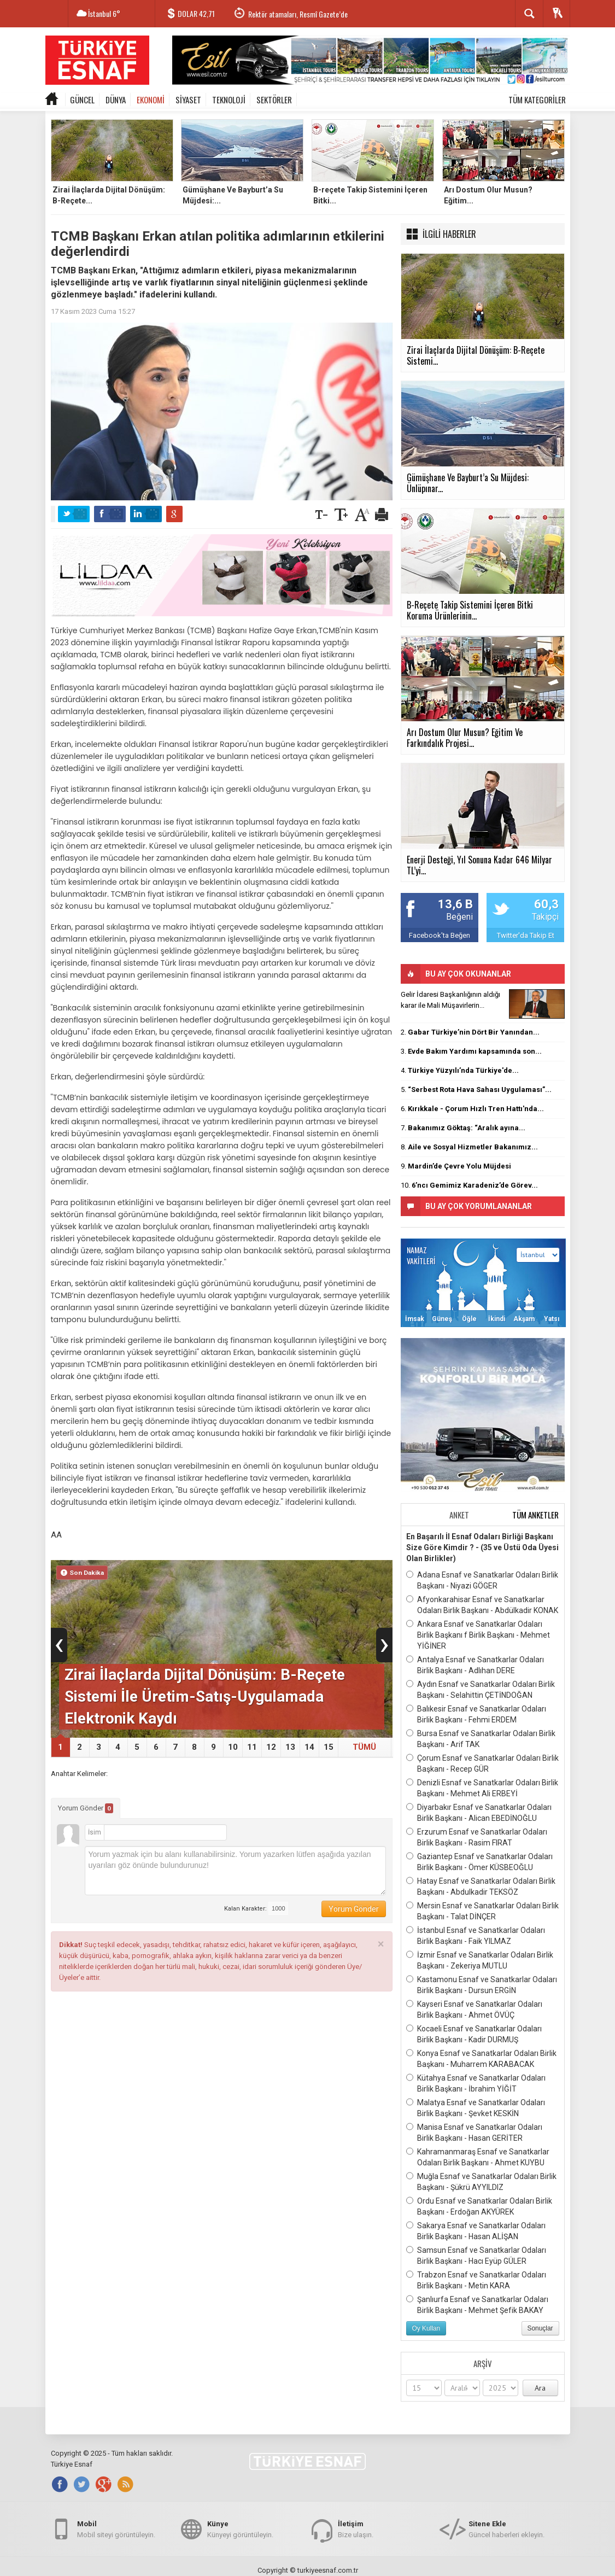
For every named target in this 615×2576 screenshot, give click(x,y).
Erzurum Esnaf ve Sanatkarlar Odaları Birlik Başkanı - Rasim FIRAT (476, 1836)
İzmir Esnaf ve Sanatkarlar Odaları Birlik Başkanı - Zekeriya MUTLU (479, 1959)
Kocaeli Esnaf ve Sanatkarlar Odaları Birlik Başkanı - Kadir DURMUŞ (474, 2033)
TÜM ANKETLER (535, 1515)
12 (271, 1747)
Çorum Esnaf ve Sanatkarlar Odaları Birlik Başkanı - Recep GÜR (482, 1763)
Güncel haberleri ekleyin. (506, 2529)
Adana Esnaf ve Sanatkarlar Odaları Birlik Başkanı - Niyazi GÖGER (482, 1579)
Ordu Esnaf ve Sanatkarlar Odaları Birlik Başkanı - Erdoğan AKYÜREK (479, 2205)
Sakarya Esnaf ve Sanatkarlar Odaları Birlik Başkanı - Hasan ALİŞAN (476, 2230)
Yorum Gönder (85, 1808)
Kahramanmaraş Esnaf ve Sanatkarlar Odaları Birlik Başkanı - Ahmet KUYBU (477, 2156)
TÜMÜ (364, 1747)
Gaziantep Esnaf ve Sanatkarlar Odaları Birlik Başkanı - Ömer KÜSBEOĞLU (479, 1861)
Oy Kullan (426, 2328)
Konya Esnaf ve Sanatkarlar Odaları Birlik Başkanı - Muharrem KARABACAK (481, 2058)
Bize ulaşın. (355, 2529)
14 (309, 1747)
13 (290, 1747)
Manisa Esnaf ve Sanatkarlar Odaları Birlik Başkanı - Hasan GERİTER (474, 2132)
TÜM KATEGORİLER (537, 100)
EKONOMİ (151, 100)
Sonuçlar (540, 2328)
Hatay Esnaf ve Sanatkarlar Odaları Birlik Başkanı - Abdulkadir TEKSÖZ (480, 1886)
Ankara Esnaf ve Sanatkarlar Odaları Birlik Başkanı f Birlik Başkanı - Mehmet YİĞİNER (478, 1634)
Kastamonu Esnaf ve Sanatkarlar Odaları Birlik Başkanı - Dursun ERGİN (481, 1984)
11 (252, 1747)
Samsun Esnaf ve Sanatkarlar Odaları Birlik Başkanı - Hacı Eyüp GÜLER (476, 2255)
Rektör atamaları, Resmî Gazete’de (298, 14)
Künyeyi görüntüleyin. (240, 2529)
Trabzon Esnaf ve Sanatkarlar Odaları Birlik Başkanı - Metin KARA (476, 2279)
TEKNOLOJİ (228, 100)
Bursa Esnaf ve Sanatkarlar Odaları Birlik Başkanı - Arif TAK (480, 1738)
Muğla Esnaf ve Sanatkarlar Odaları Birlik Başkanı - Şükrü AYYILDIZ (481, 2181)
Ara (540, 2388)
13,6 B (455, 904)
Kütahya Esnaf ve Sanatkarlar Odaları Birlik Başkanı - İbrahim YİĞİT (476, 2082)
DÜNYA (116, 100)
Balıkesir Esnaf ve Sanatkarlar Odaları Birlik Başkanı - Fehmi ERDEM (476, 1713)
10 (233, 1747)
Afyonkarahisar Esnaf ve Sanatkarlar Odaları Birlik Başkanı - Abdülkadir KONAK (482, 1604)
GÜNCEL (82, 100)
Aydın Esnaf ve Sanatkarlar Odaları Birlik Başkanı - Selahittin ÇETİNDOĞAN (480, 1689)
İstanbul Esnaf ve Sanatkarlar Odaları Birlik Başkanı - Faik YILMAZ (475, 1935)
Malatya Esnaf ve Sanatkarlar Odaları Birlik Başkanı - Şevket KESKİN (475, 2107)
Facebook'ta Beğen (439, 935)
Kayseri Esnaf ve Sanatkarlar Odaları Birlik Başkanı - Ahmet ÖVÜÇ (474, 2009)
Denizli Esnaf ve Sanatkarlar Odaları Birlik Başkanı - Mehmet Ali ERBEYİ (482, 1787)
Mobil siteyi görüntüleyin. (116, 2529)
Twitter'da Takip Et (525, 935)
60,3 (546, 904)
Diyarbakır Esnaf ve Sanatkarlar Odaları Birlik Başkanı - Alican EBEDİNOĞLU (479, 1812)
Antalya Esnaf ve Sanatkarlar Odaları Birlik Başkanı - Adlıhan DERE (475, 1664)
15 (328, 1747)
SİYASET (188, 100)
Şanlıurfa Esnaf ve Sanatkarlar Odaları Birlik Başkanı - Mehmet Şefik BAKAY (477, 2304)
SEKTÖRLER (274, 100)
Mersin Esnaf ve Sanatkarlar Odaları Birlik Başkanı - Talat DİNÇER (482, 1910)
